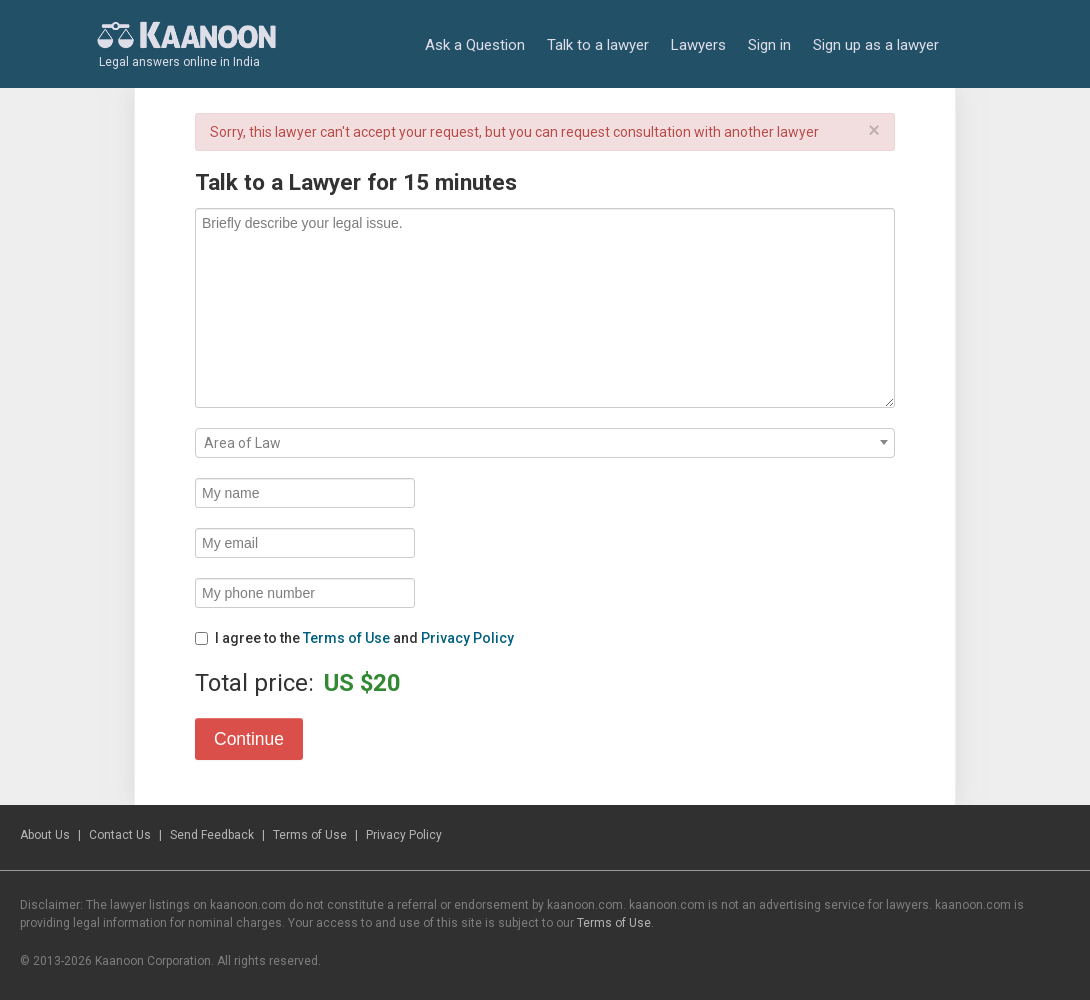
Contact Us (120, 835)
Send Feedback (212, 835)
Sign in (769, 45)
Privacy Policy (467, 638)
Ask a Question (475, 45)
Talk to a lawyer (598, 45)
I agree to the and (354, 638)
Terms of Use (346, 638)
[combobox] (545, 443)
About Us (45, 835)
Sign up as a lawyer (876, 45)
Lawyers (698, 45)
